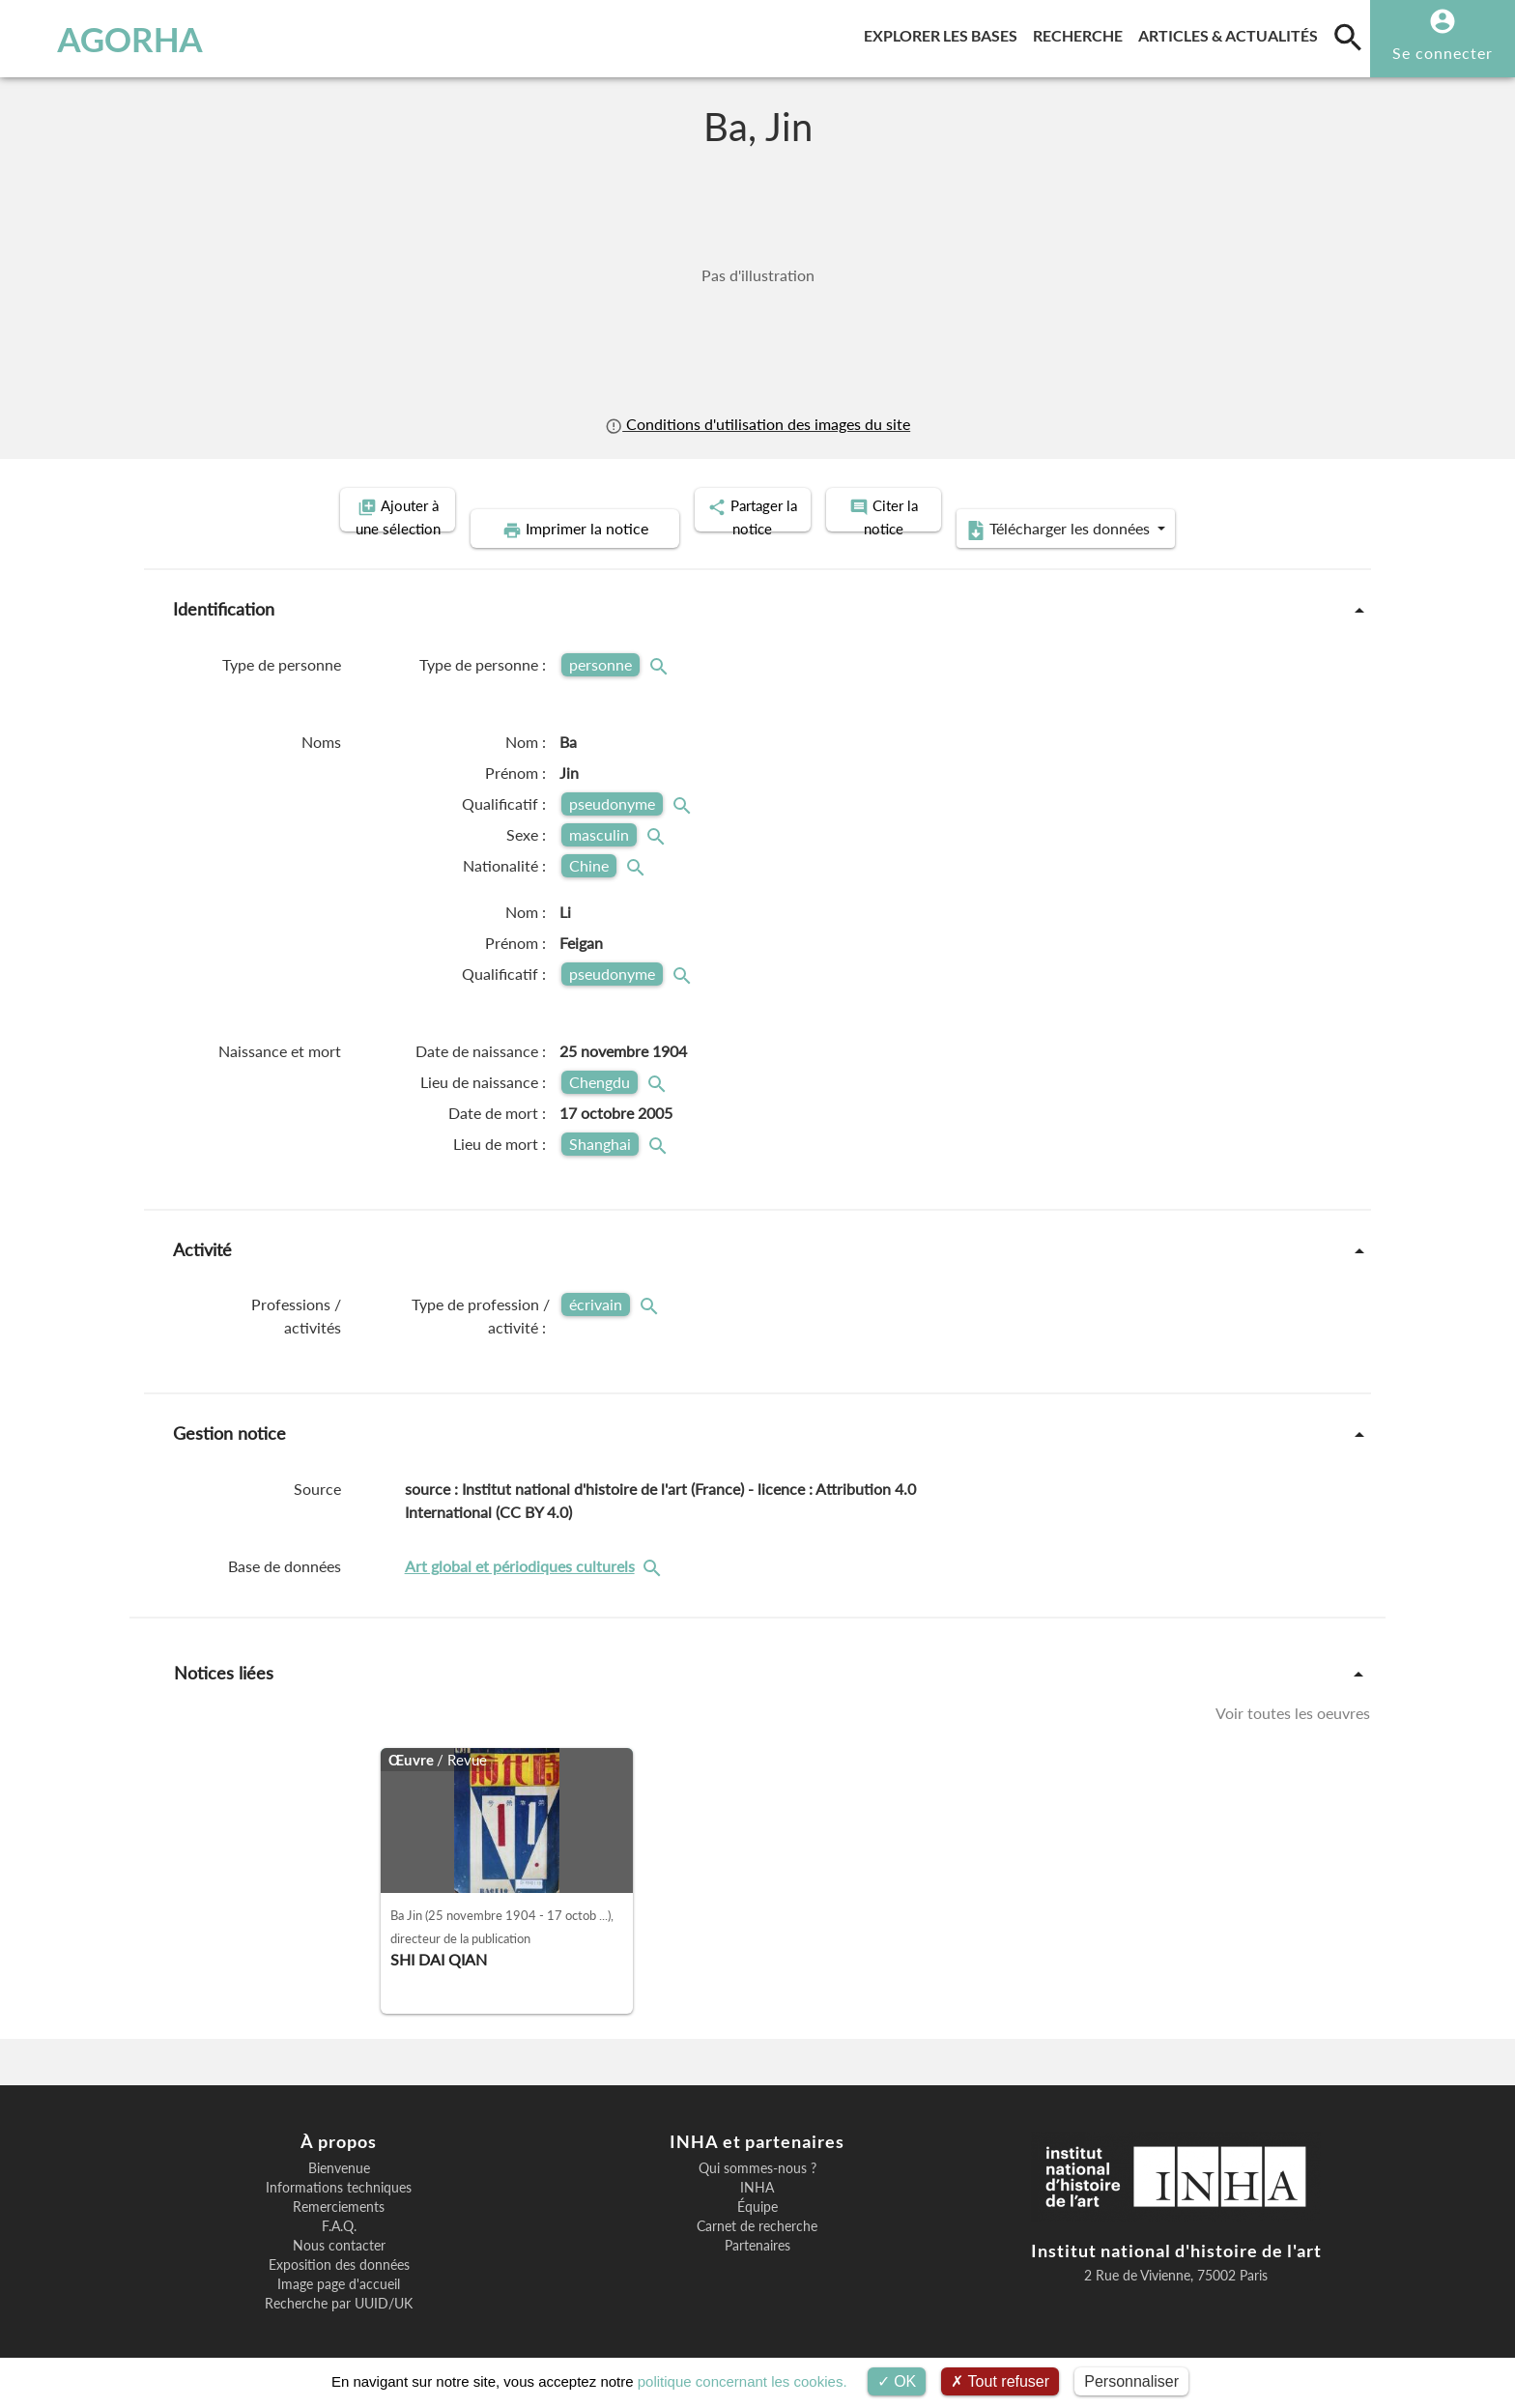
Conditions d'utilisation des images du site (757, 424)
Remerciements (339, 2186)
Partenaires (757, 2224)
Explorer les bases (944, 32)
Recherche (1081, 32)
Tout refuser (1000, 2381)
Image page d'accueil (338, 2263)
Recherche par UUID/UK (339, 2282)
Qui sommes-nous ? (757, 2147)
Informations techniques (339, 2166)
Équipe (757, 2186)
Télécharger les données (1200, 508)
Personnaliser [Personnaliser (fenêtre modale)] (1131, 2381)
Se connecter (1442, 52)
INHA (757, 2166)
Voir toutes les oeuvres (1292, 1690)
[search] (1348, 37)
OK (897, 2381)
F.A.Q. (339, 2205)
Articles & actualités (1232, 32)
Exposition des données (339, 2244)
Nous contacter (339, 2224)
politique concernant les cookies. (742, 2381)
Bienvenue (339, 2147)
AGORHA (118, 38)
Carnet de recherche (757, 2205)
